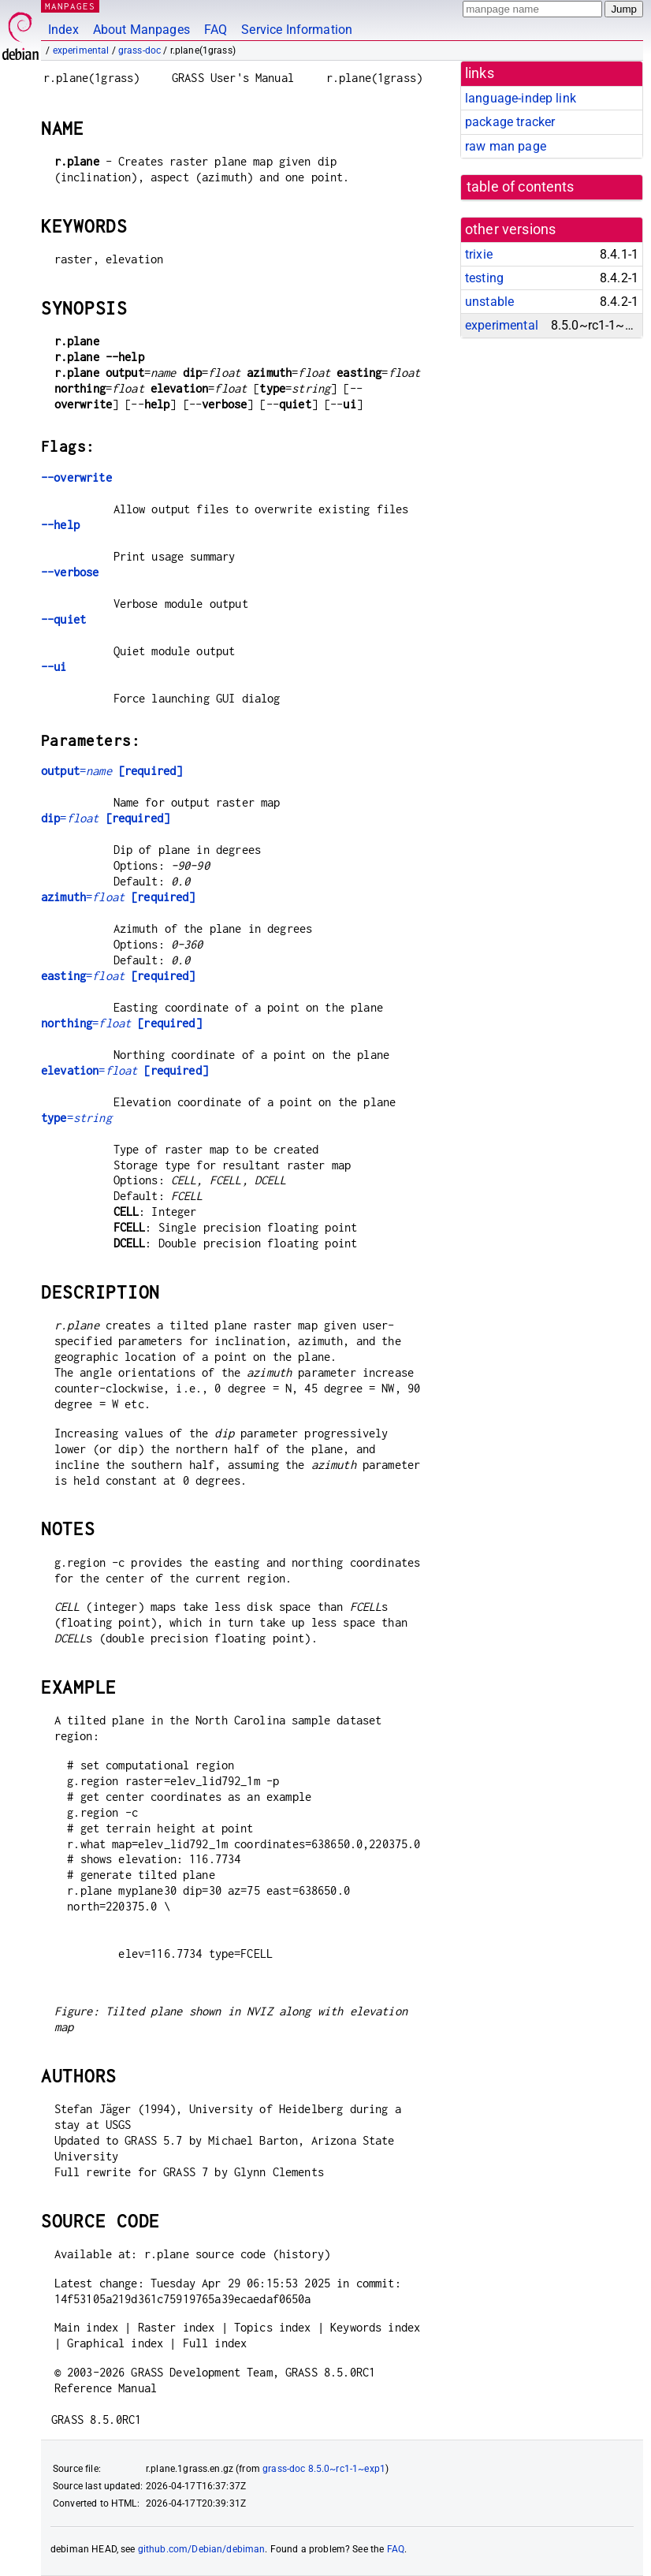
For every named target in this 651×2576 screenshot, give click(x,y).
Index (63, 29)
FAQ (215, 29)
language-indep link (520, 98)
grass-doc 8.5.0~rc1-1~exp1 (323, 2468)
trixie (479, 254)
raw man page (505, 146)
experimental (81, 50)
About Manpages (141, 29)
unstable (489, 301)
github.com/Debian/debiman (202, 2549)
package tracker (510, 121)
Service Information (296, 29)
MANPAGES (70, 6)
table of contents (521, 187)
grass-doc (139, 50)
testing (484, 277)
